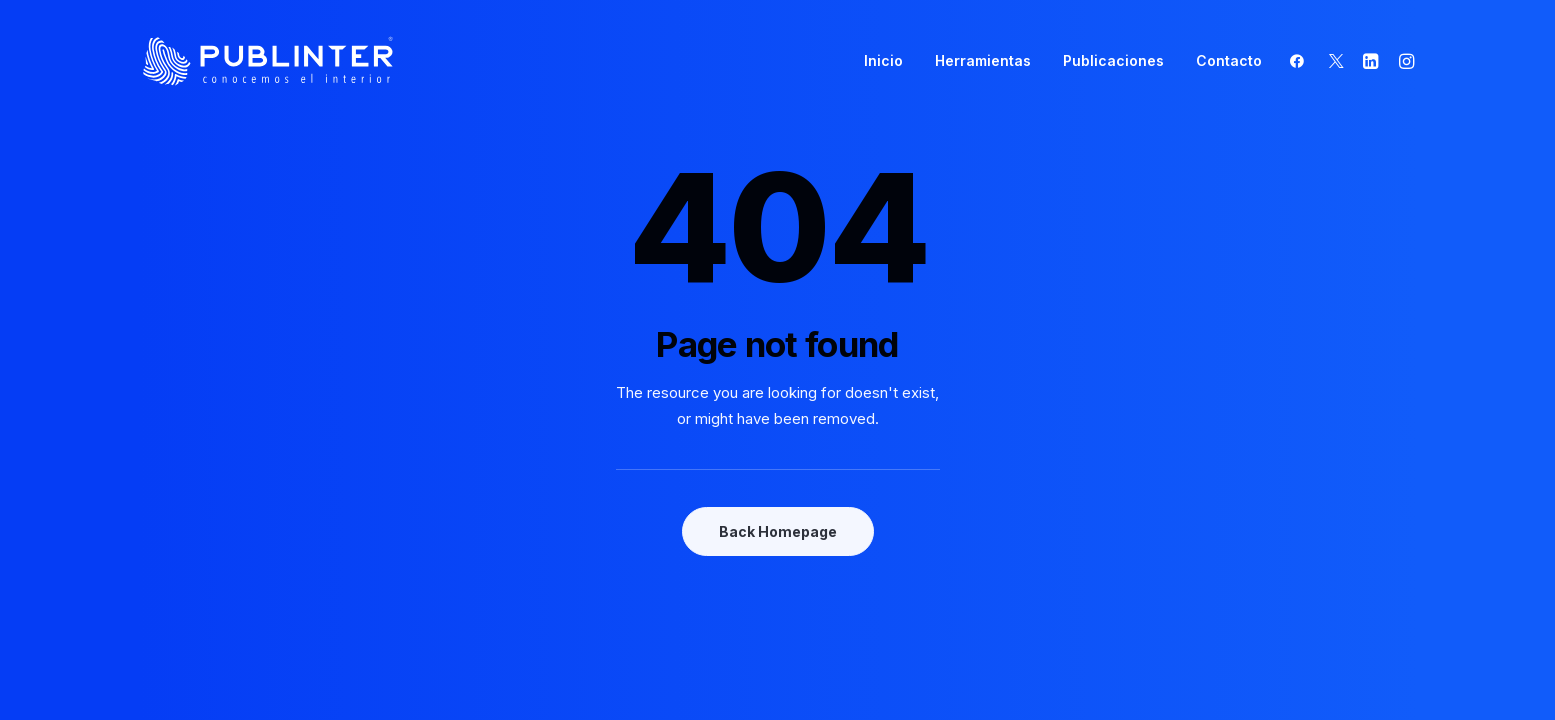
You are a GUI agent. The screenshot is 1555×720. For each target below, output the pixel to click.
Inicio (883, 60)
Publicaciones (1113, 60)
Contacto (1229, 60)
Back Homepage (778, 531)
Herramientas (983, 60)
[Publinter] (268, 61)
